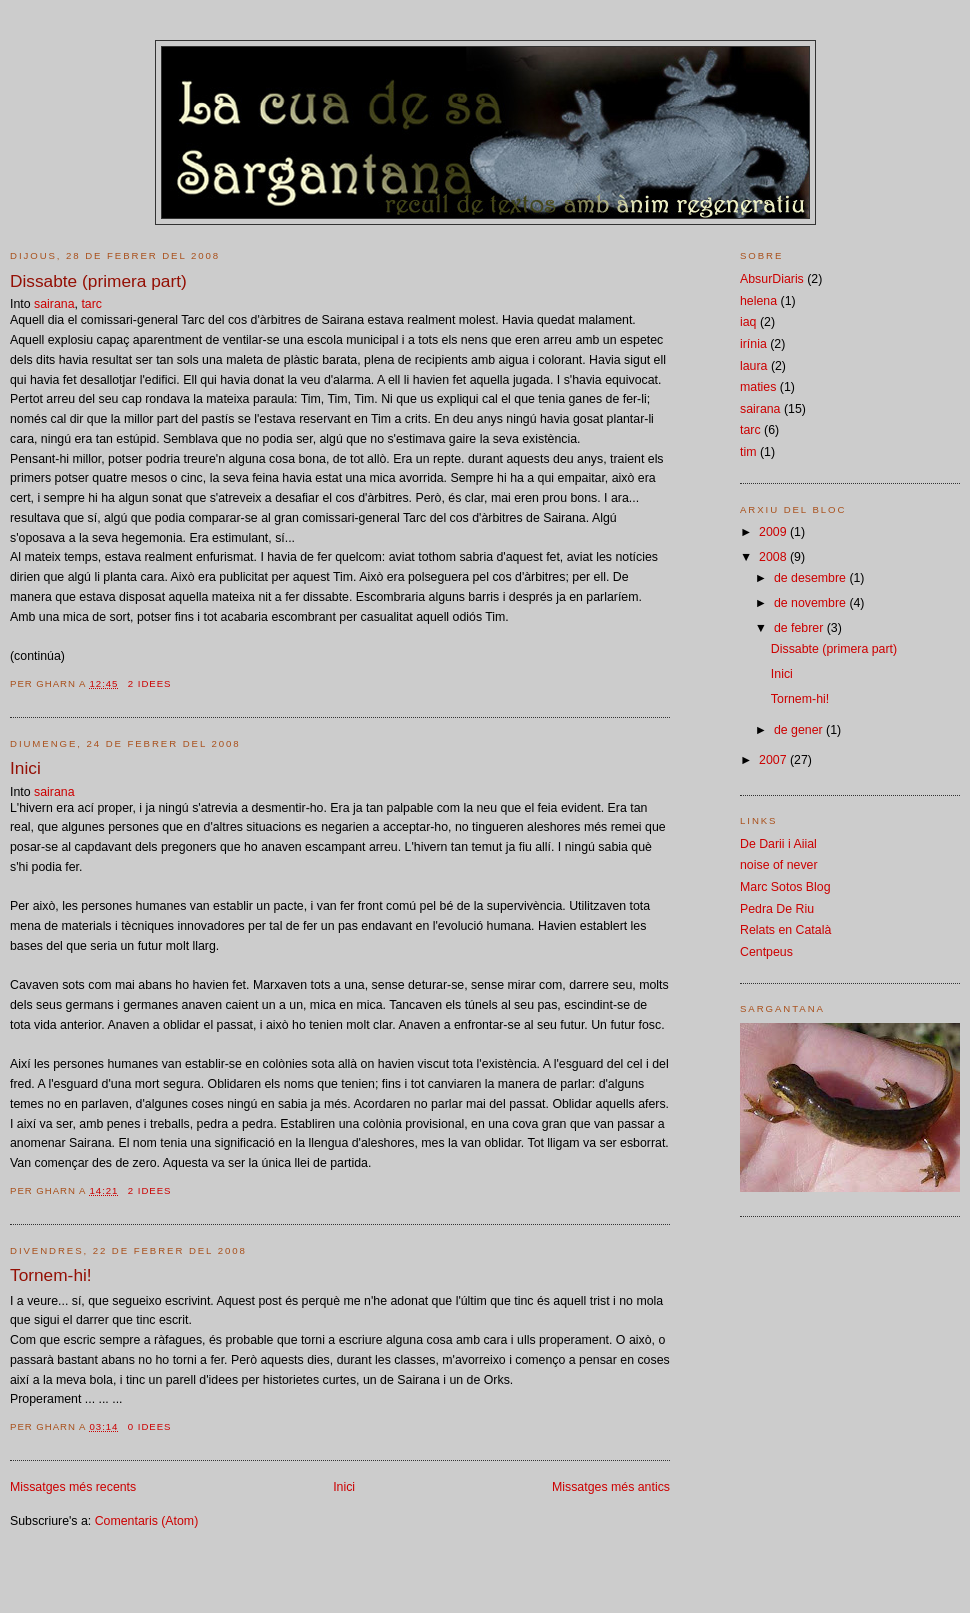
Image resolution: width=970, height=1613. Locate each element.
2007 (774, 760)
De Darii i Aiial (778, 844)
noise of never (779, 865)
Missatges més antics (611, 1487)
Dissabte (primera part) (98, 281)
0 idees (150, 1426)
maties (758, 387)
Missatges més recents (73, 1487)
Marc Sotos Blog (785, 887)
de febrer (800, 628)
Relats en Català (785, 930)
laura (753, 366)
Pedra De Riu (777, 909)
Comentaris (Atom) (147, 1521)
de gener (800, 730)
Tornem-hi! (51, 1275)
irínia (753, 344)
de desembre (811, 578)
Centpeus (766, 952)
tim (748, 452)
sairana (54, 304)
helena (758, 301)
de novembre (811, 603)
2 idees (150, 683)
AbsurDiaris (772, 279)
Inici (25, 768)
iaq (748, 322)
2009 (774, 532)
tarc (91, 304)
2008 (774, 557)
